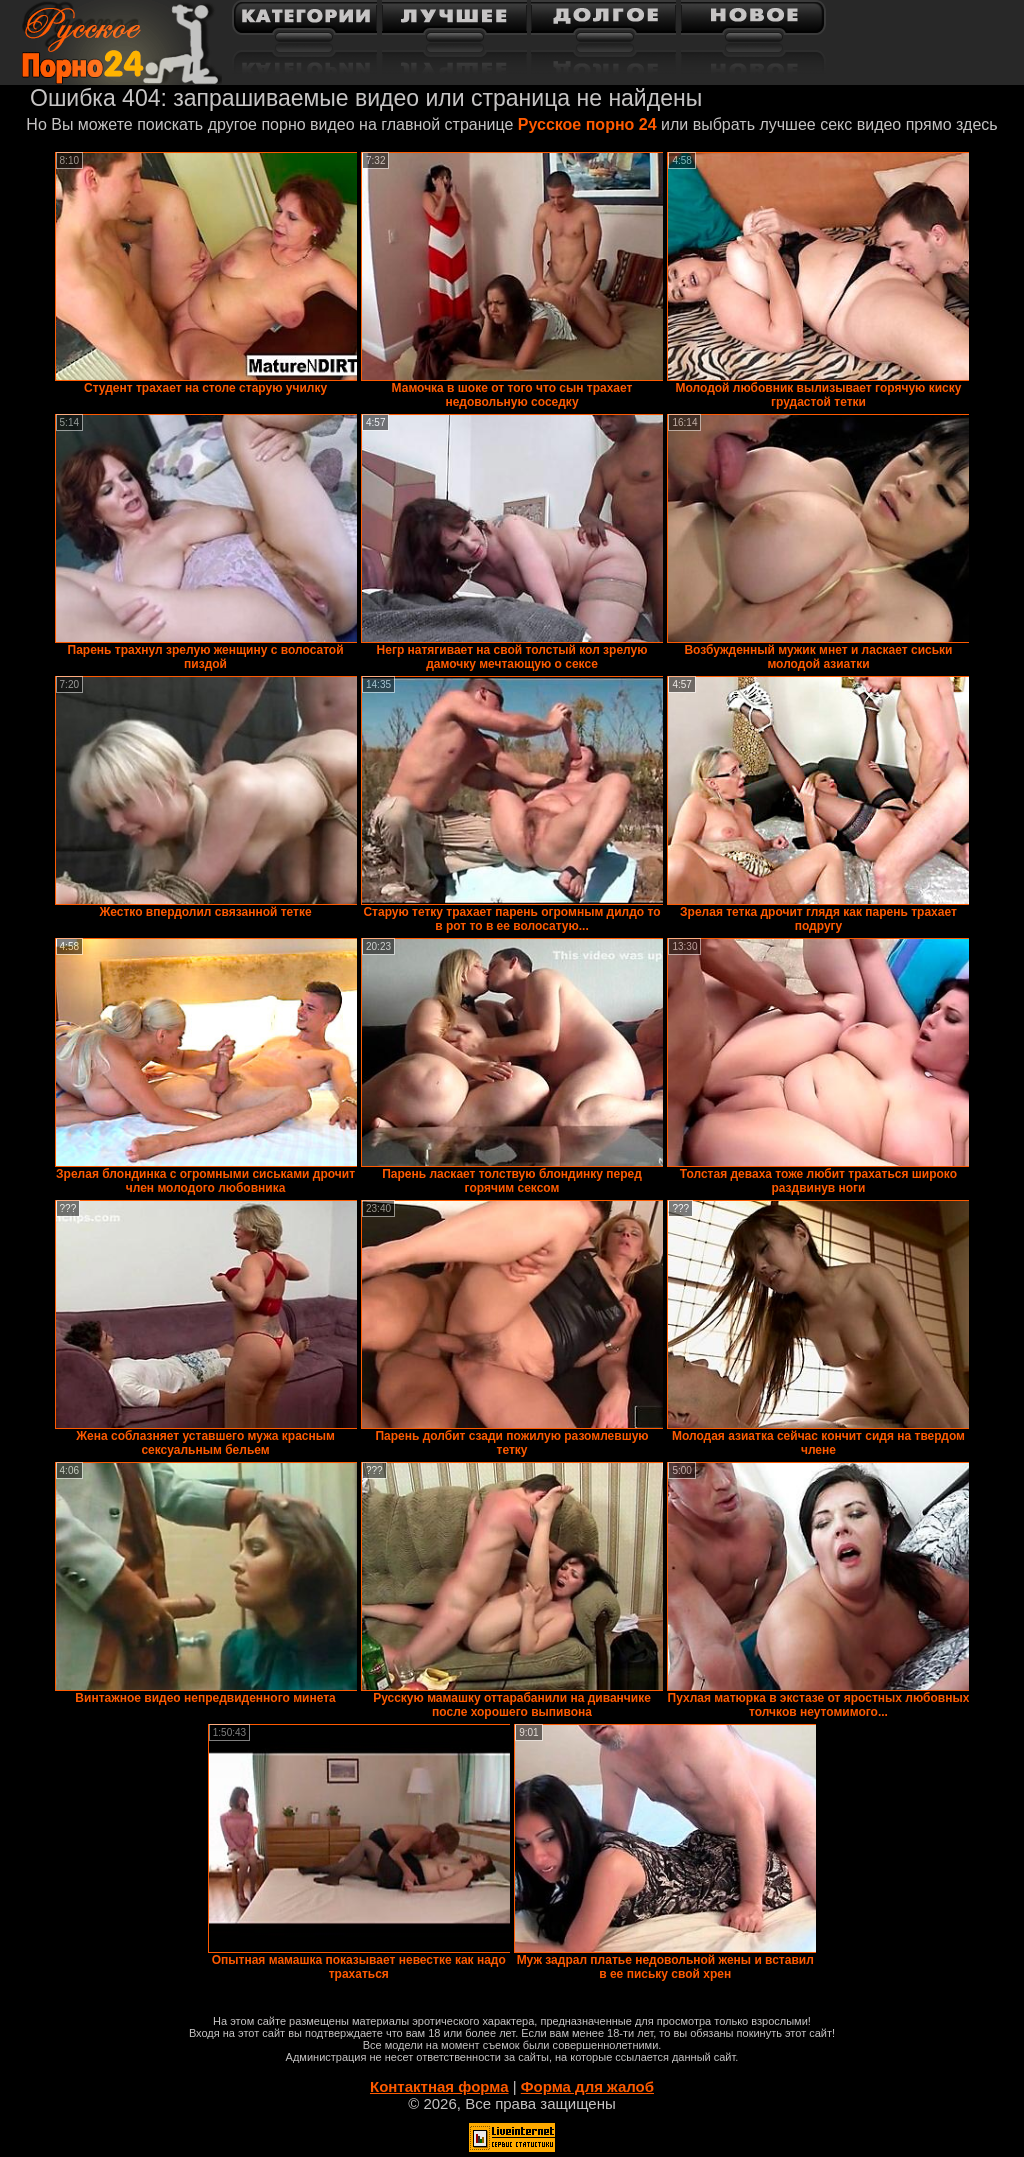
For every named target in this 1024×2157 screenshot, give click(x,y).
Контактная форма (439, 2086)
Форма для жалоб (587, 2086)
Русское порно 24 (587, 124)
